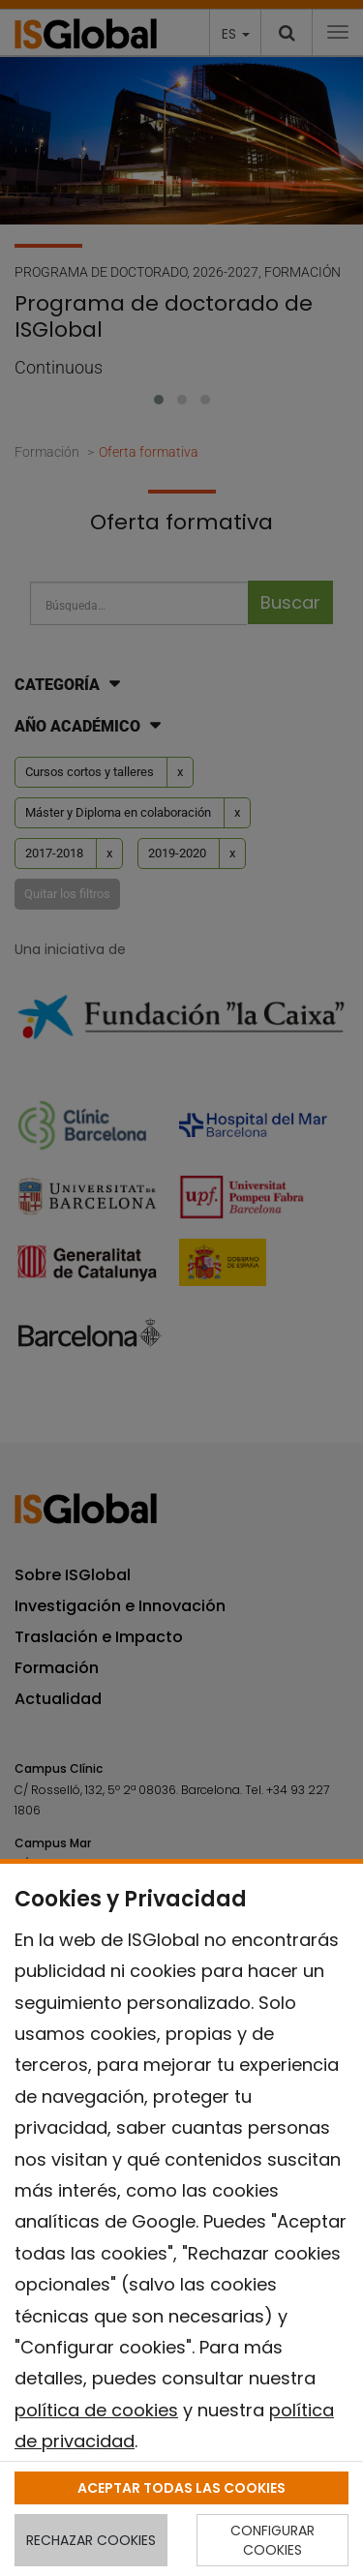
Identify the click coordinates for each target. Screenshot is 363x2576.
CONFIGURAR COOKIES (272, 2540)
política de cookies (96, 2410)
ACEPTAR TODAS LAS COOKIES (181, 2488)
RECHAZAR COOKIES (91, 2540)
